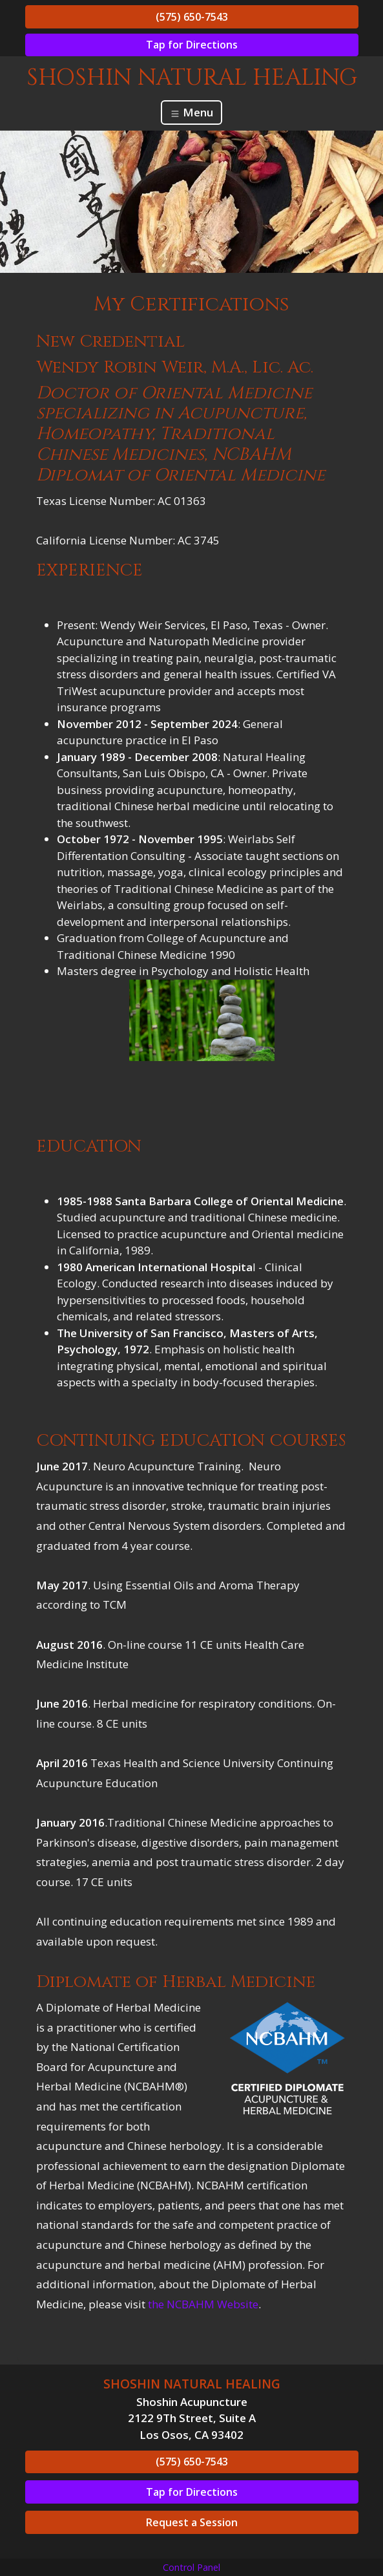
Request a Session (192, 2522)
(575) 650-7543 (192, 17)
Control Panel (191, 2567)
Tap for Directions (192, 45)
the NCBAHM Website (203, 2304)
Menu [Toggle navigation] (191, 112)
